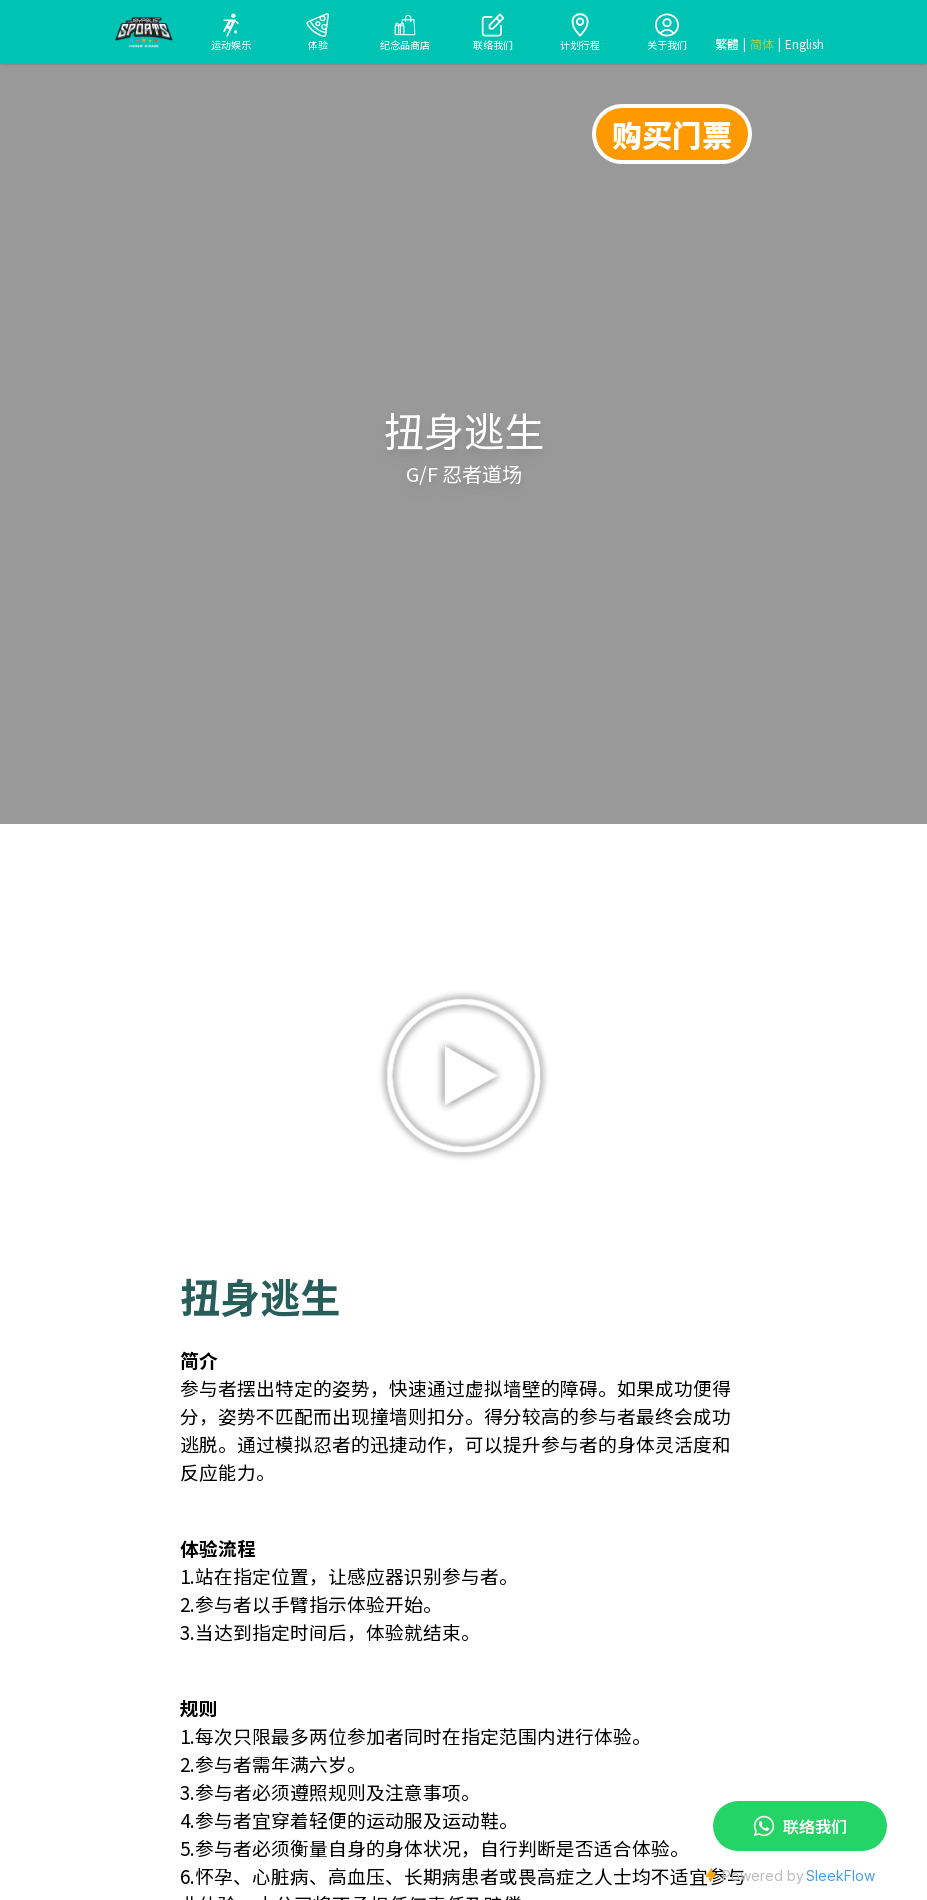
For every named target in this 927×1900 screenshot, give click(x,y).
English (804, 44)
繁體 (727, 44)
